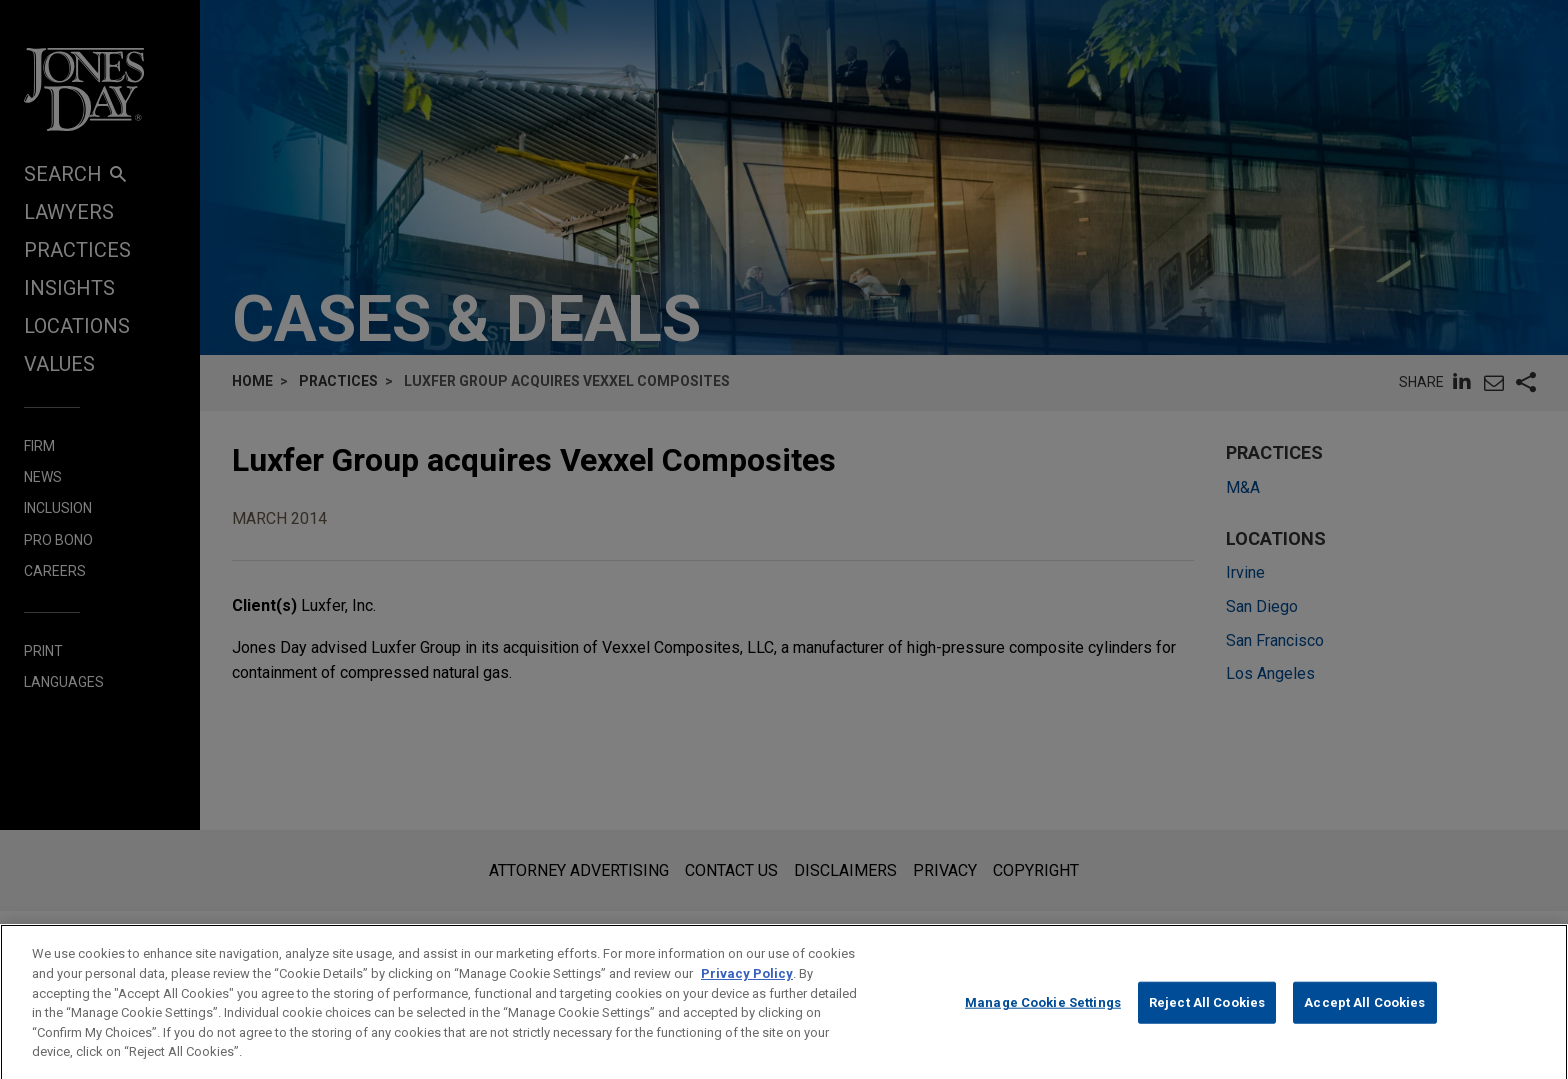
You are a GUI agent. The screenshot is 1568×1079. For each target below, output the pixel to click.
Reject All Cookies (1207, 1018)
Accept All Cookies (1364, 1018)
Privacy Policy (747, 989)
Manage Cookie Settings (1043, 1018)
